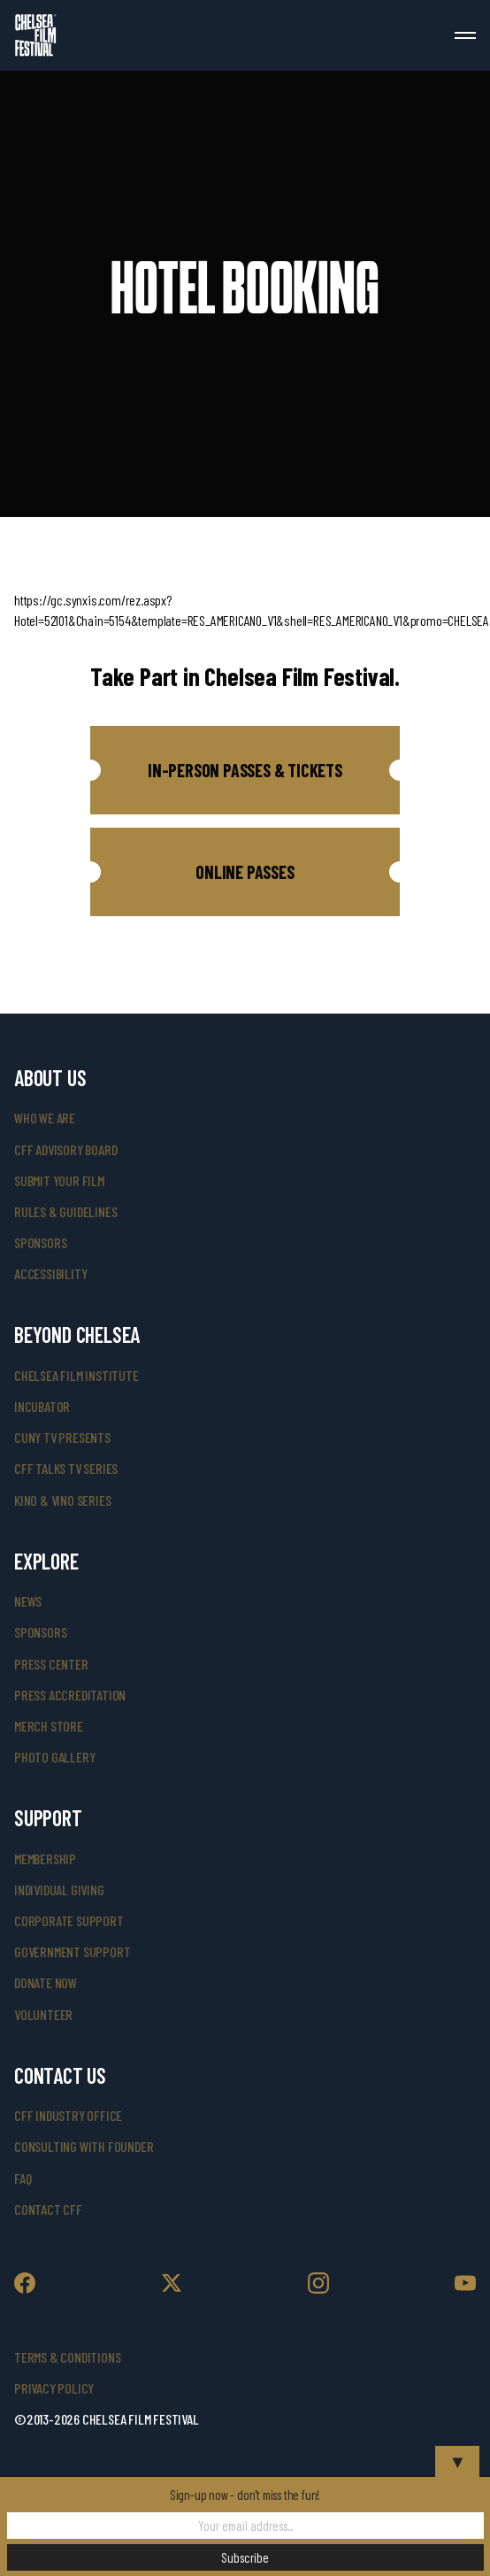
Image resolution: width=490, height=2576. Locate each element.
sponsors (40, 1242)
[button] (245, 770)
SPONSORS (40, 1631)
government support (72, 1951)
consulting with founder (83, 2146)
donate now (45, 1982)
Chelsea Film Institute (76, 1375)
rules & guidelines (65, 1211)
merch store (48, 1725)
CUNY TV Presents (62, 1437)
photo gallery (54, 1756)
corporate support (69, 1920)
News (28, 1601)
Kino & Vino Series (62, 1500)
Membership (45, 1858)
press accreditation (70, 1694)
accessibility (50, 1273)
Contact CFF (48, 2209)
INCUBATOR (42, 1406)
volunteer (43, 2014)
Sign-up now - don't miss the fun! (245, 2495)
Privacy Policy (54, 2387)
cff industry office (68, 2115)
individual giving (59, 1889)
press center (51, 1663)
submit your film (59, 1180)
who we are (44, 1117)
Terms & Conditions (67, 2356)
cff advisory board (65, 1149)
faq (22, 2178)
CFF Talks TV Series (66, 1468)
